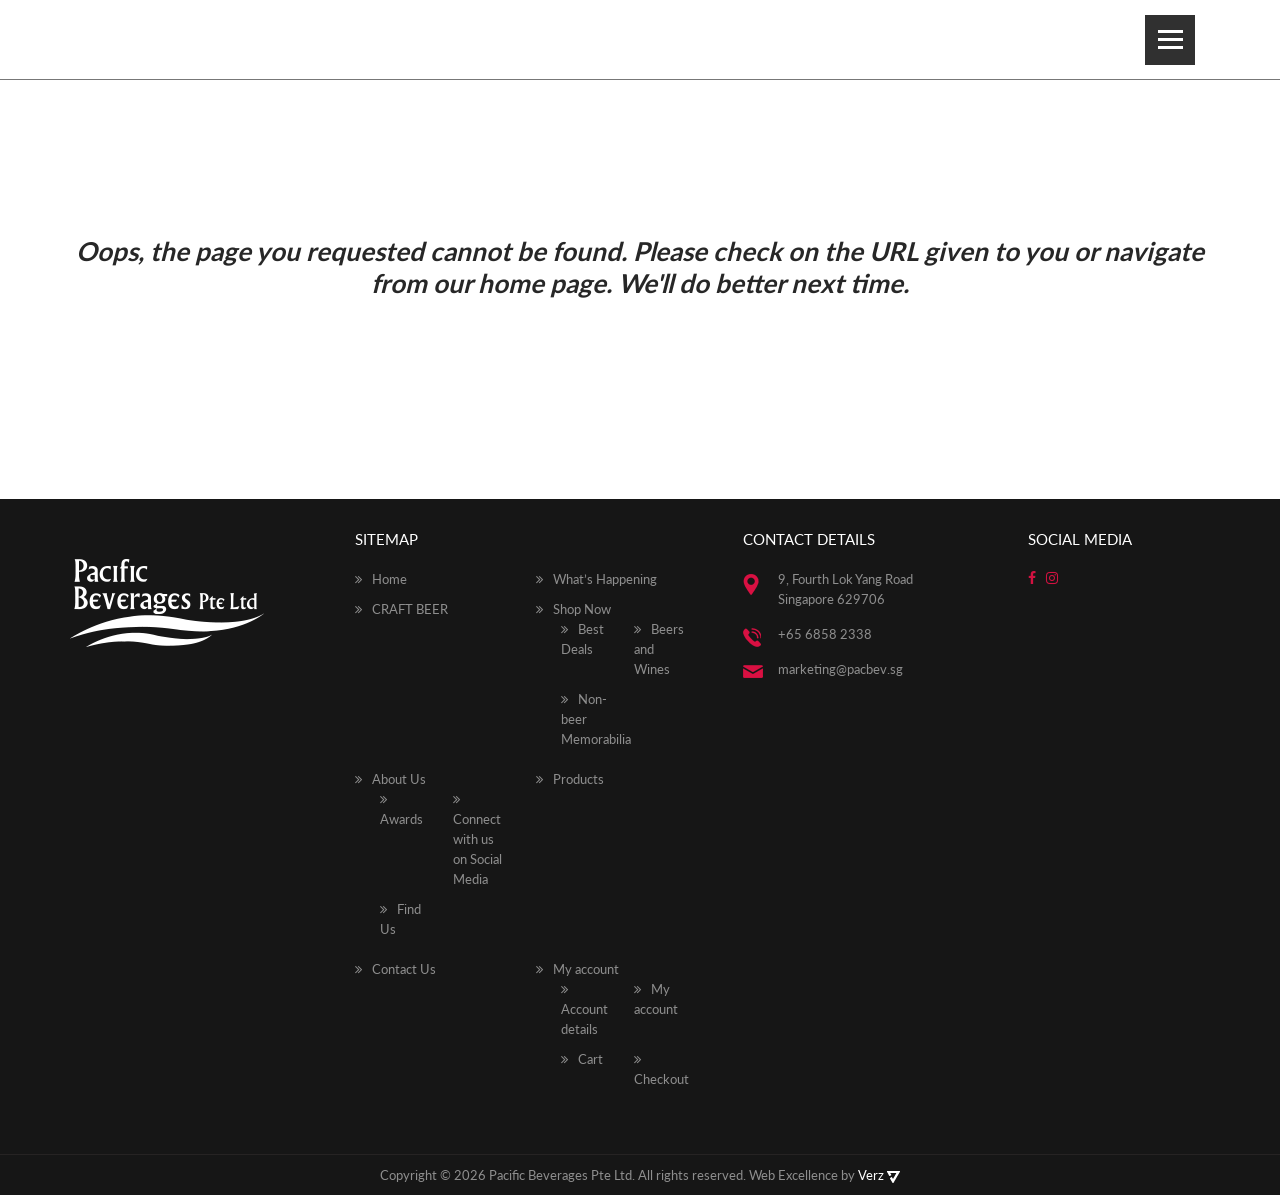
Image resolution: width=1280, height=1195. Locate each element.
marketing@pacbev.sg (840, 669)
